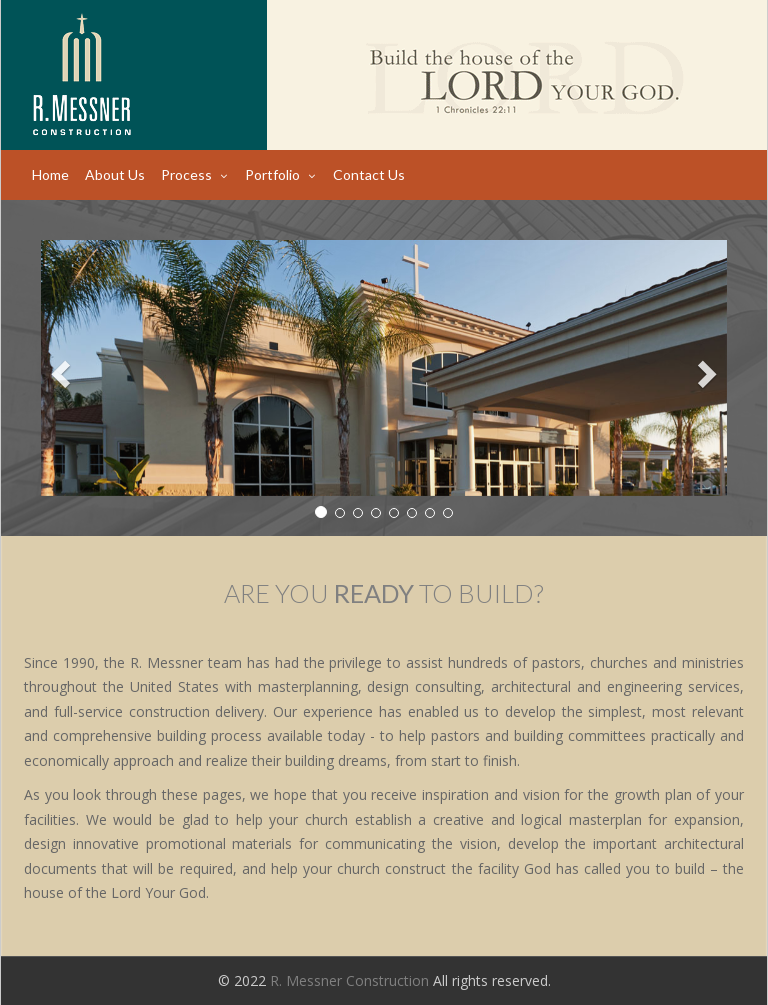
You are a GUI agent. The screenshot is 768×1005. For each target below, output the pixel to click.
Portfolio (272, 174)
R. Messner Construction (349, 980)
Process (186, 174)
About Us (115, 174)
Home (50, 174)
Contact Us (369, 174)
